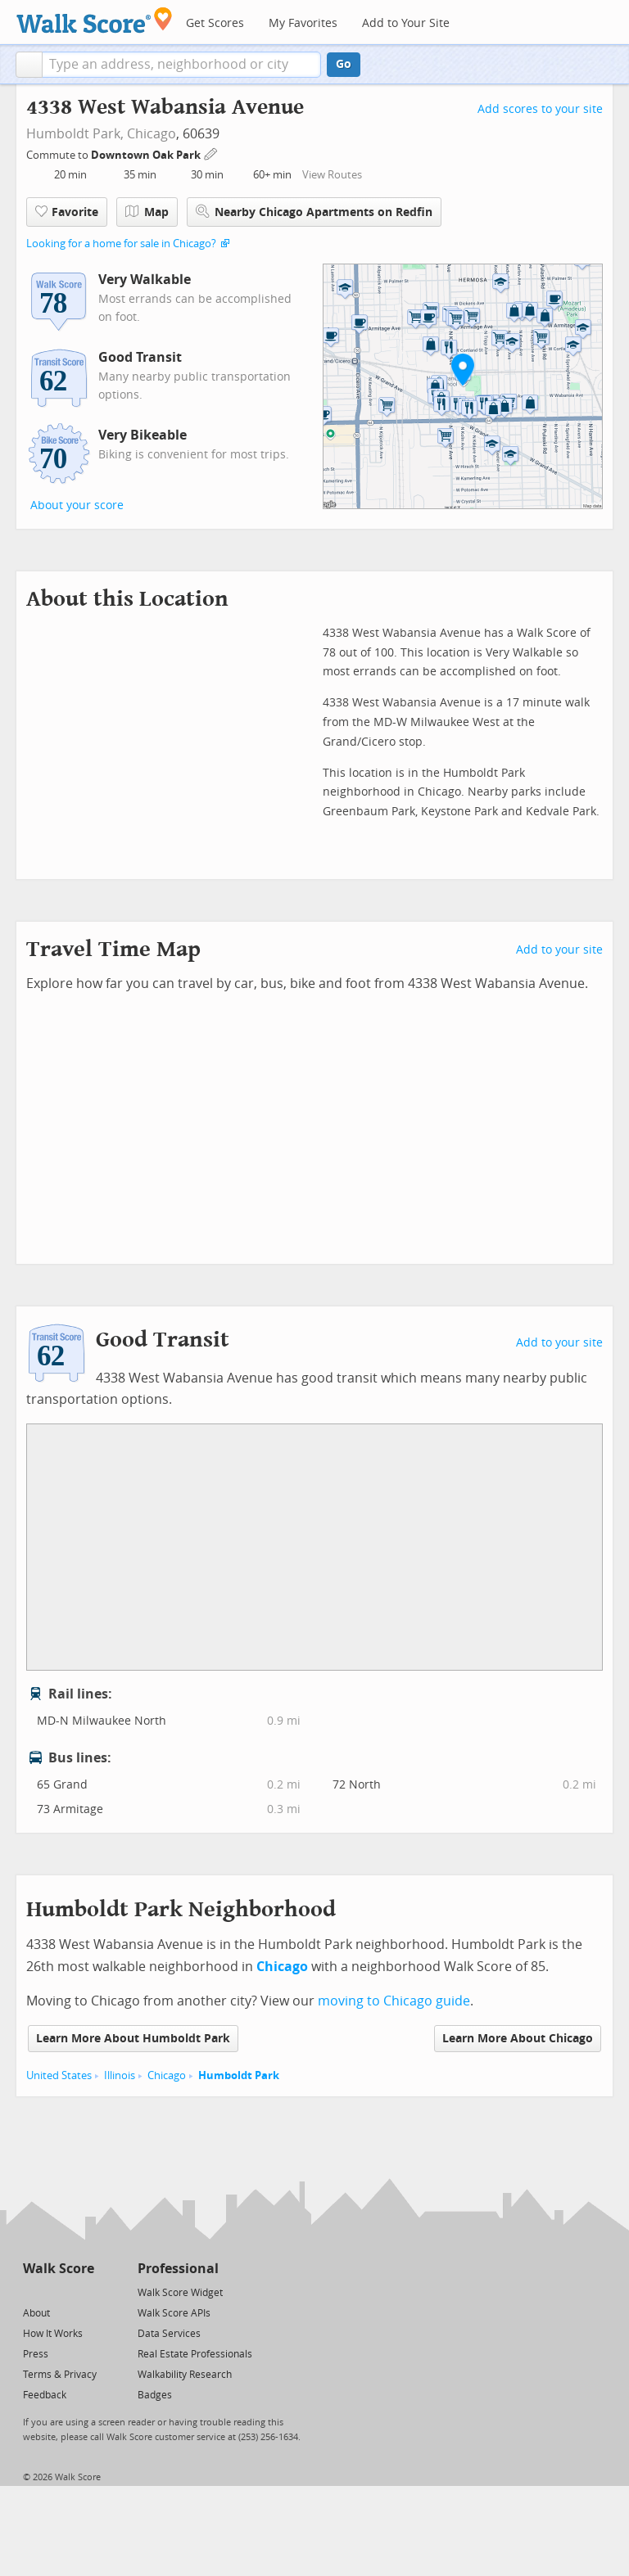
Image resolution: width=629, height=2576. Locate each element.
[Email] (83, 2291)
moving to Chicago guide (394, 2001)
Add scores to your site (540, 109)
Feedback (44, 2395)
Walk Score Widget (180, 2293)
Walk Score (58, 2268)
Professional (178, 2268)
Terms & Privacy (60, 2374)
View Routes (332, 175)
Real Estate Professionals (195, 2354)
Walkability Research (185, 2374)
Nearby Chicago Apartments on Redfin (314, 211)
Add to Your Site (406, 23)
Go (343, 64)
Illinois (119, 2075)
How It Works (53, 2333)
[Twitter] (32, 2291)
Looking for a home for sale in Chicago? (121, 243)
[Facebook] (57, 2291)
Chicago (151, 134)
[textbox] (181, 65)
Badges (155, 2395)
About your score (77, 505)
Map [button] (147, 212)
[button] (29, 65)
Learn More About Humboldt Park (133, 2039)
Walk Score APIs (174, 2313)
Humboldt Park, (75, 134)
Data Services (169, 2333)
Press (35, 2354)
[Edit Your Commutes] (211, 152)
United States (59, 2075)
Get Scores (215, 23)
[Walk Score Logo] (94, 20)
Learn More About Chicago (517, 2039)
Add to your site (559, 950)
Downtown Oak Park (147, 155)
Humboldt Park (238, 2075)
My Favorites (303, 23)
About (36, 2313)
